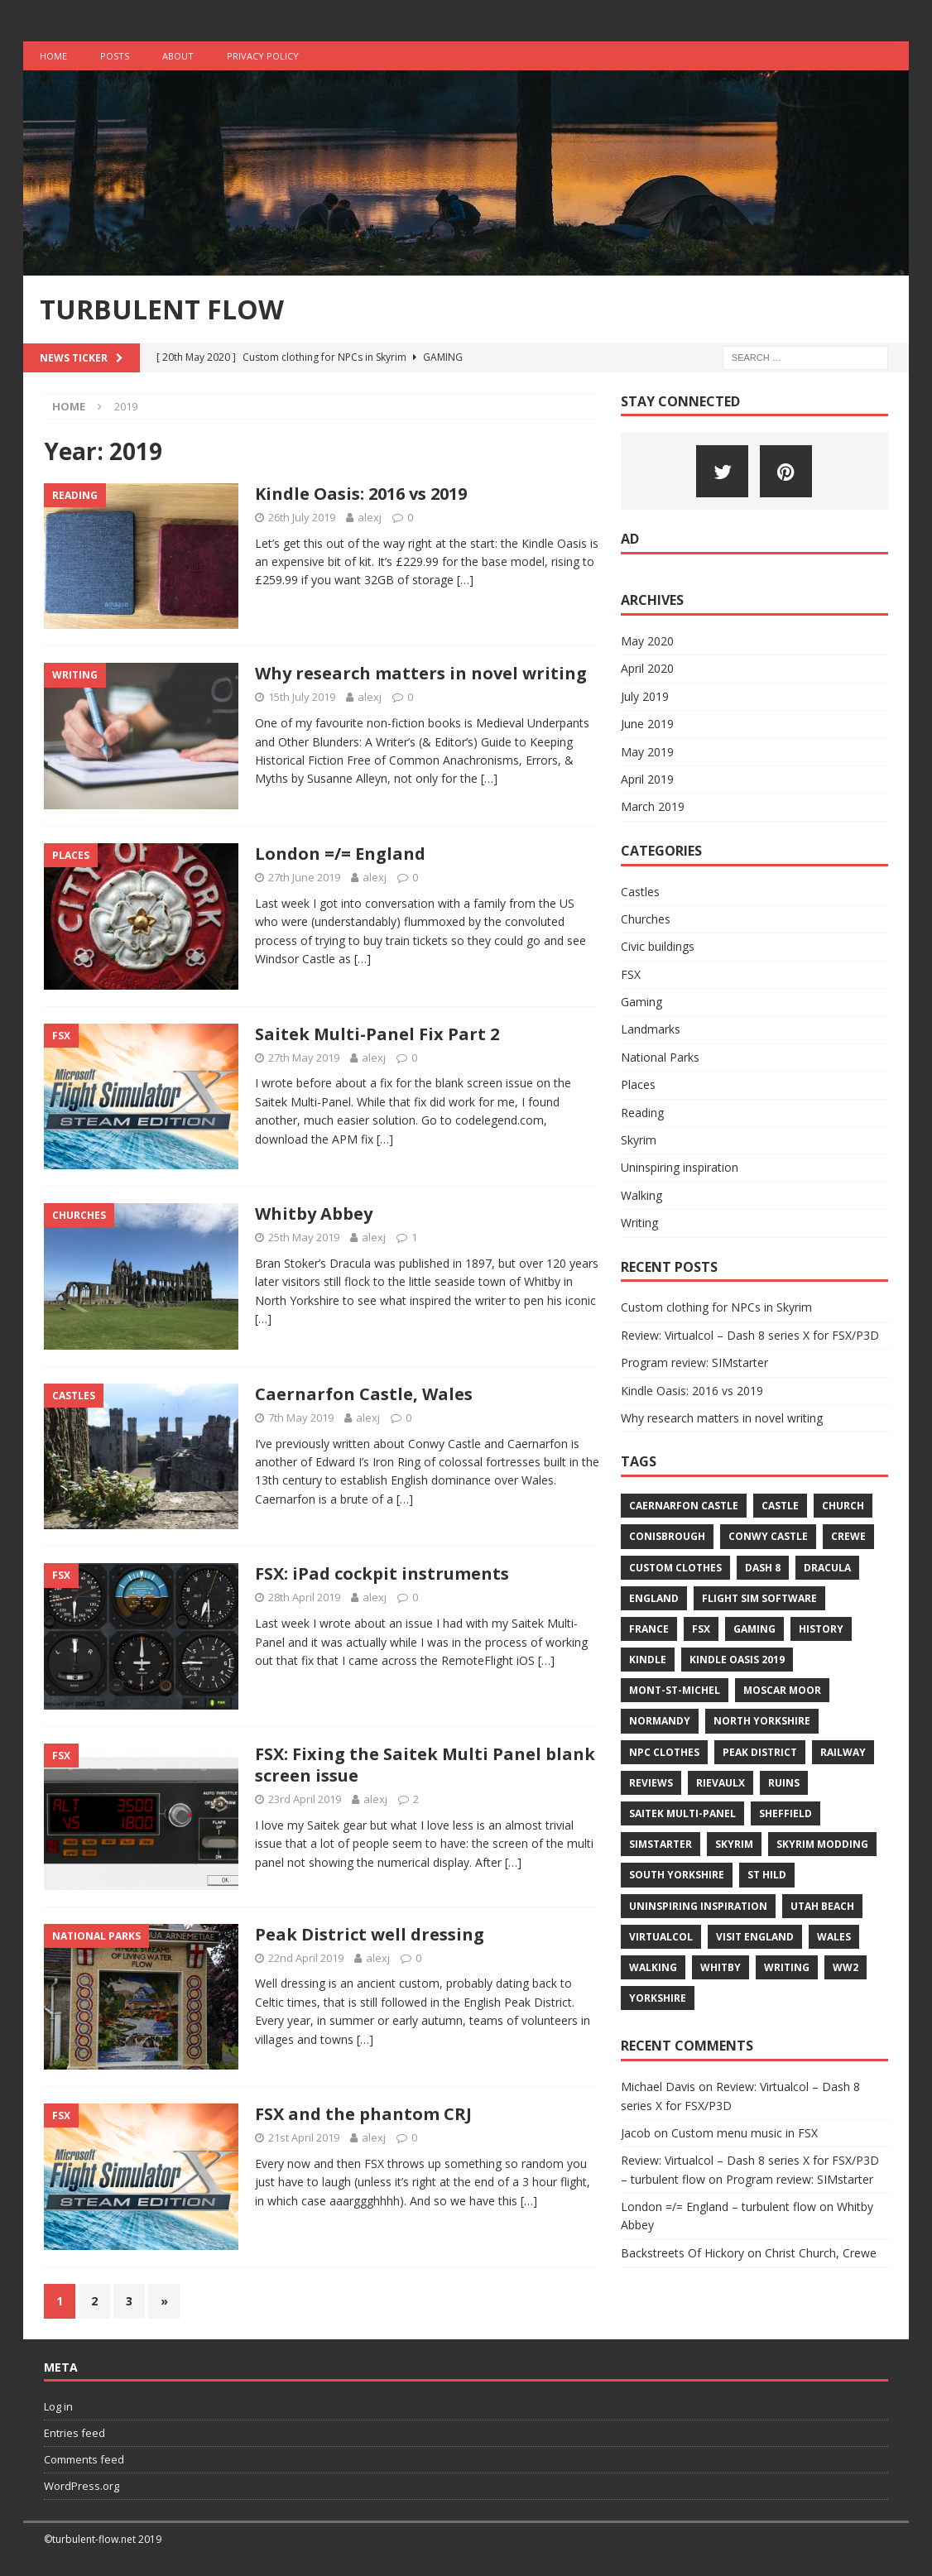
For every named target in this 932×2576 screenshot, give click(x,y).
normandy (659, 1721)
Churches (645, 919)
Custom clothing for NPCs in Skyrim (716, 1307)
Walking (641, 1195)
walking (653, 1967)
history (821, 1629)
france (649, 1629)
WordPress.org (81, 2485)
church (843, 1506)
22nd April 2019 (305, 1957)
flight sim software (759, 1598)
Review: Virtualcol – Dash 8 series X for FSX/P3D (750, 1335)
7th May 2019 (301, 1417)
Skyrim (638, 1140)
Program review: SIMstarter (694, 1362)
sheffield (785, 1813)
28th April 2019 (304, 1597)
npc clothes (664, 1752)
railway (843, 1752)
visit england (755, 1937)
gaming (754, 1629)
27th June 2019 (304, 877)
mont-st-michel (674, 1690)
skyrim (734, 1844)
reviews (651, 1783)
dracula (827, 1568)
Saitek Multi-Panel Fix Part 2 (377, 1034)
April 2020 (647, 668)
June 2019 (647, 724)
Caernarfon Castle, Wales (364, 1394)
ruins (784, 1783)
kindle (647, 1660)
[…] (465, 580)
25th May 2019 (303, 1237)
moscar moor (782, 1690)
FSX (631, 974)
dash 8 (763, 1568)
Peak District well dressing (369, 1934)
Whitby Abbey (313, 1213)
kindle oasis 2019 (737, 1660)
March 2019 (653, 806)
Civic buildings (657, 946)
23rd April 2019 (304, 1799)
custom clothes (675, 1568)
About (178, 56)
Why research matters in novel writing (421, 673)
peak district (760, 1752)
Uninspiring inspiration (679, 1167)
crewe (848, 1536)
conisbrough (667, 1536)
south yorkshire (676, 1875)
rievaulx (720, 1783)
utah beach (822, 1906)
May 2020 (647, 641)
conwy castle (768, 1536)
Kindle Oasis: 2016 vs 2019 (361, 493)
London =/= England (340, 853)
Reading (642, 1112)
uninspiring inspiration (698, 1906)
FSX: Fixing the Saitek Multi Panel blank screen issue (425, 1765)
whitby (720, 1967)
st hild (766, 1875)
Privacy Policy (263, 56)
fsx (701, 1629)
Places (638, 1084)
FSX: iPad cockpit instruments (382, 1573)
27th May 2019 (303, 1057)
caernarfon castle (683, 1506)
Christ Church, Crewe (821, 2253)
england (654, 1598)
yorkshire (657, 1998)
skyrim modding (822, 1844)
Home (53, 56)
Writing (639, 1222)
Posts (114, 56)
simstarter (660, 1844)
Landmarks (650, 1029)
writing (786, 1967)
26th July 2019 (301, 517)
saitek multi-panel (682, 1813)
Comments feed (84, 2459)
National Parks (660, 1057)
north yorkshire (761, 1721)
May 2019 (647, 752)
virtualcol (661, 1937)
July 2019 (645, 696)
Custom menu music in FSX (744, 2133)
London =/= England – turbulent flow (718, 2206)
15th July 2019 (301, 696)
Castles (640, 891)
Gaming (641, 1002)
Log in (58, 2406)
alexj (370, 517)
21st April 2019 (303, 2137)
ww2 (845, 1967)
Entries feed (74, 2432)
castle (780, 1506)
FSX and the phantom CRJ (363, 2114)
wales (834, 1937)
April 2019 (647, 779)
